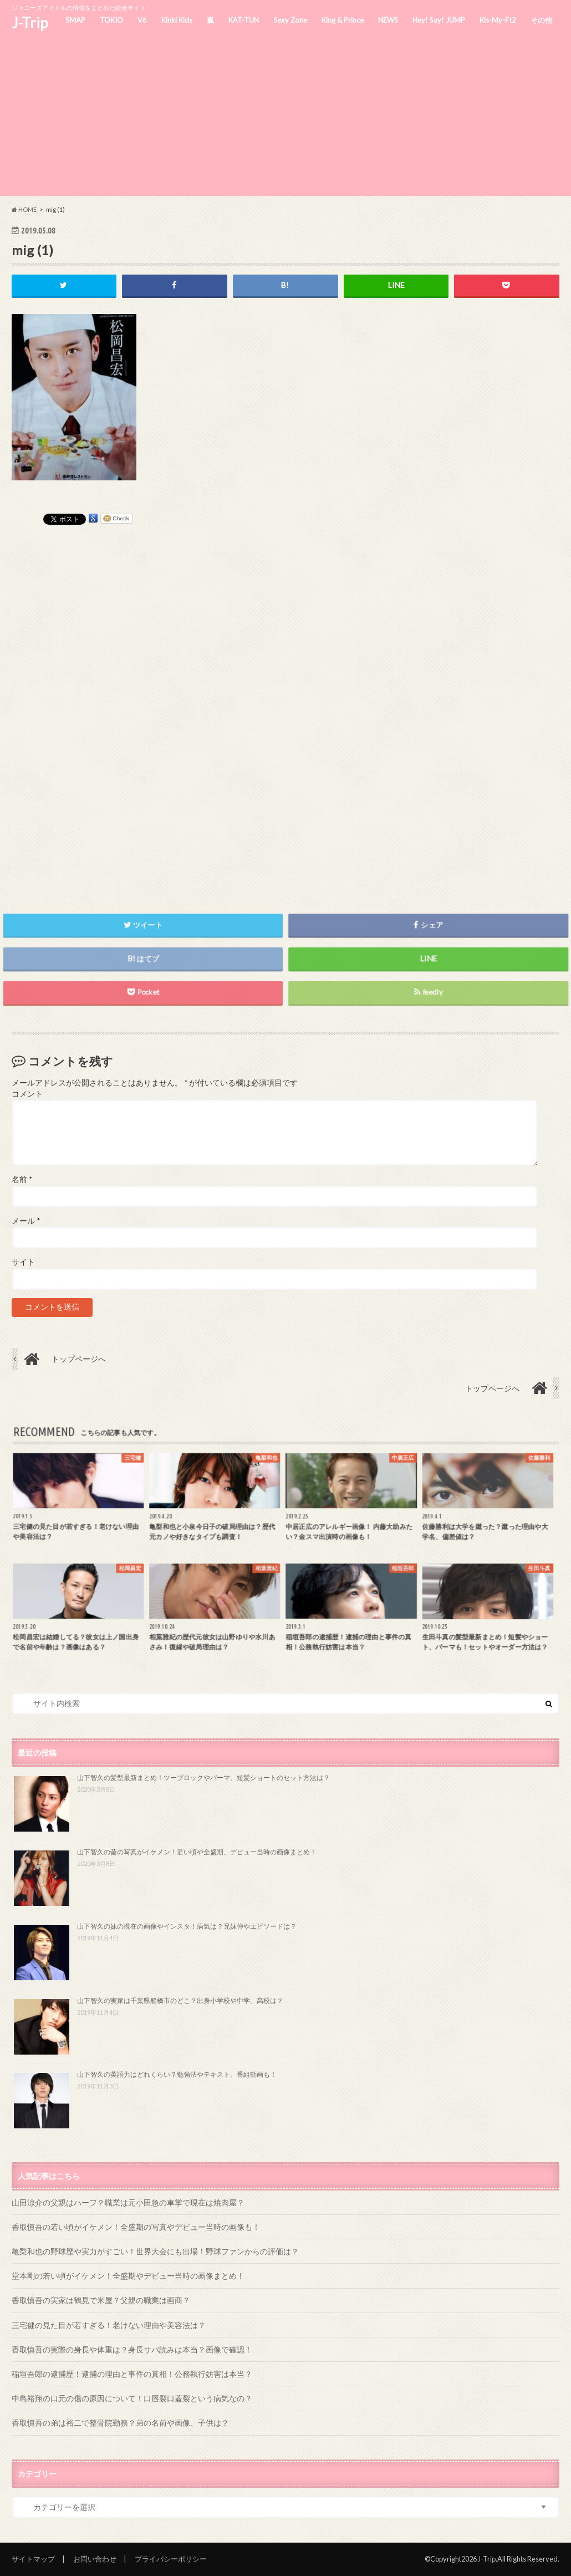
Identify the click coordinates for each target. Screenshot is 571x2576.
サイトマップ (33, 2558)
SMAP (75, 20)
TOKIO (111, 20)
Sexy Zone (290, 20)
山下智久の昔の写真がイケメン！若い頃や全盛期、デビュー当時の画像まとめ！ (197, 1852)
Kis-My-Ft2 (498, 20)
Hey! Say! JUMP (438, 20)
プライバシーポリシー (171, 2558)
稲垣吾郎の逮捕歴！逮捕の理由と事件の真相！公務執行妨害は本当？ (132, 2374)
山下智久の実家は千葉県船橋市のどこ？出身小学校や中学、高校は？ (180, 2000)
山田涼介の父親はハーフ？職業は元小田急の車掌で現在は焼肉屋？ (128, 2202)
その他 (541, 20)
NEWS (388, 20)
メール (26, 1220)
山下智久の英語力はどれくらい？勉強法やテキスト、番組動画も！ (177, 2074)
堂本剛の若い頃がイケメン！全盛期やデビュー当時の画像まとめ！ (128, 2275)
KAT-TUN (243, 20)
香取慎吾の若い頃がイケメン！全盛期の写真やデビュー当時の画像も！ (136, 2227)
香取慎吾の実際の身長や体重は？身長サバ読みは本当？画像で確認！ (132, 2349)
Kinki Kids (176, 20)
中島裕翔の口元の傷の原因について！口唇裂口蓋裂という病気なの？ (132, 2398)
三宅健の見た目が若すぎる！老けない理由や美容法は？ (109, 2325)
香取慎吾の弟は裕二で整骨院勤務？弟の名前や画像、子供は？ (120, 2422)
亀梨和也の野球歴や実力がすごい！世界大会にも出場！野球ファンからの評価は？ (155, 2251)
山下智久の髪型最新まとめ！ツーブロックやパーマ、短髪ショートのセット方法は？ (203, 1777)
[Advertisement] (285, 118)
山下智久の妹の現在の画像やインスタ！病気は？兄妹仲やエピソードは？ (187, 1926)
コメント (27, 1093)
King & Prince (343, 20)
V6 (142, 20)
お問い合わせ (94, 2558)
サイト (23, 1261)
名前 (22, 1179)
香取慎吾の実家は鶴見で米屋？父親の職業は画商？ (101, 2300)
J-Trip (30, 23)
